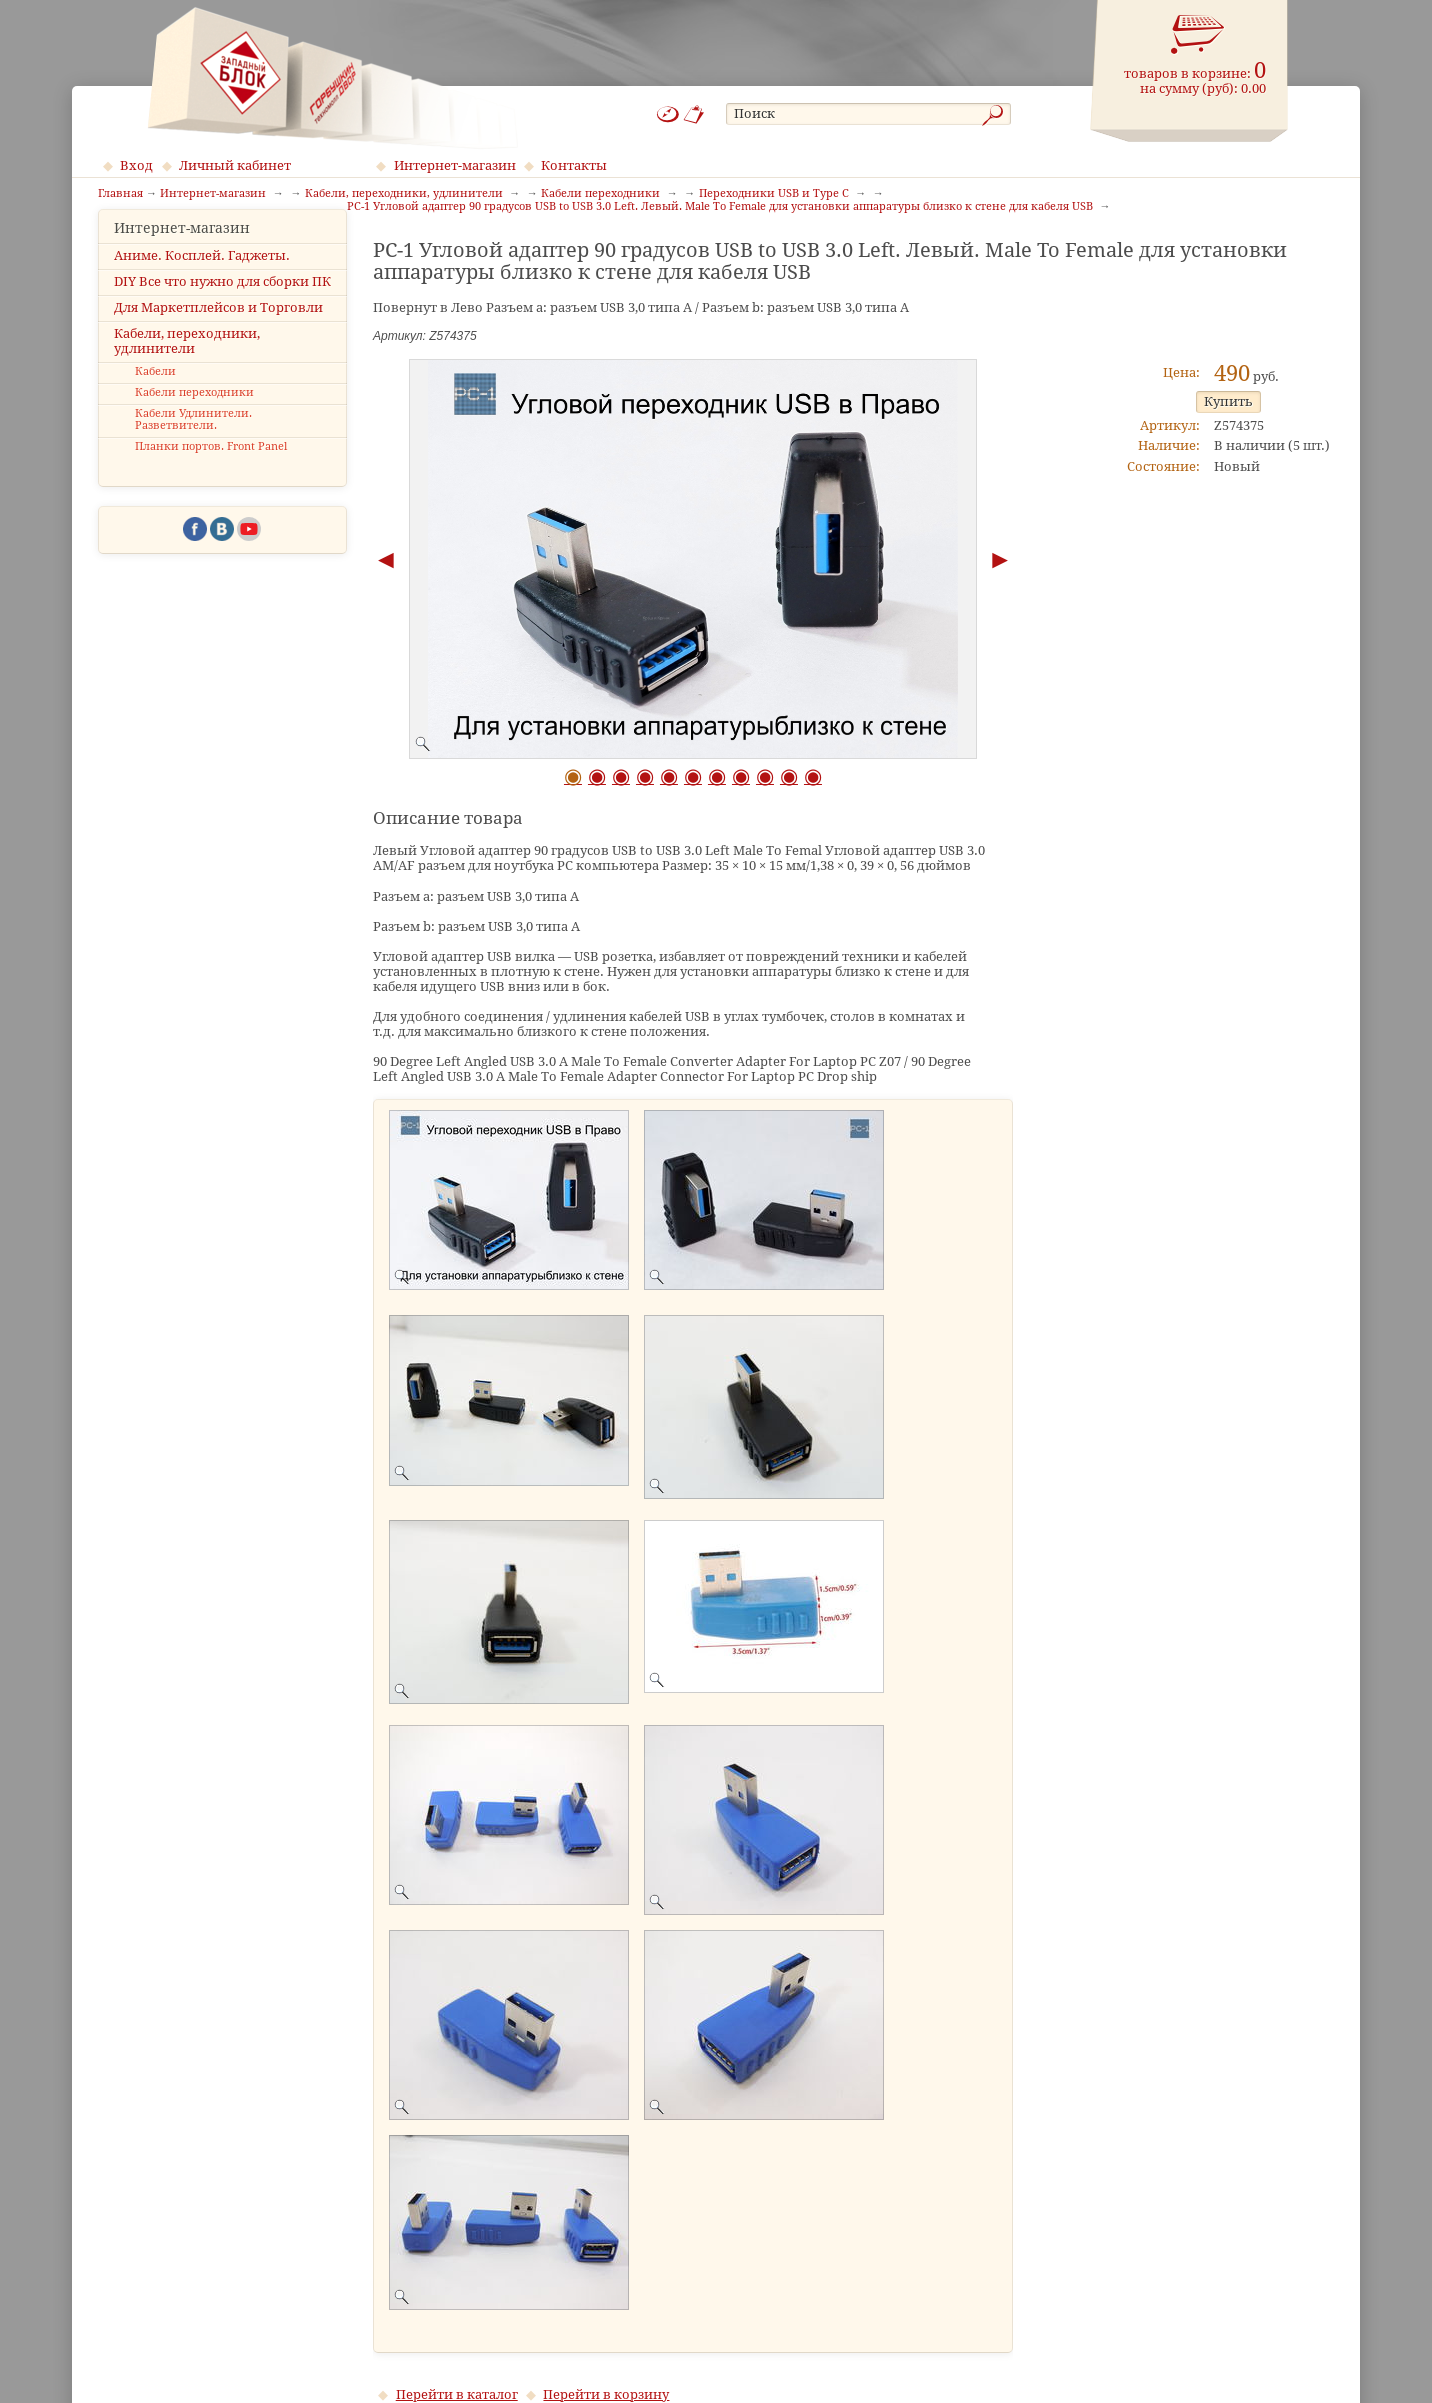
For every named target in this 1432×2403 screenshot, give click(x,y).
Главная (120, 194)
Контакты (574, 165)
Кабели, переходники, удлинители (187, 371)
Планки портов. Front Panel (211, 477)
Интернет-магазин (455, 165)
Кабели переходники (194, 422)
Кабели (155, 402)
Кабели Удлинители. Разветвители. (193, 450)
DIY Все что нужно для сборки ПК (222, 311)
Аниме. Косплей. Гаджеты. (202, 285)
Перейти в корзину (606, 2394)
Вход (136, 165)
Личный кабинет (235, 165)
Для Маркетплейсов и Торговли (218, 337)
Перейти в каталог (457, 2394)
